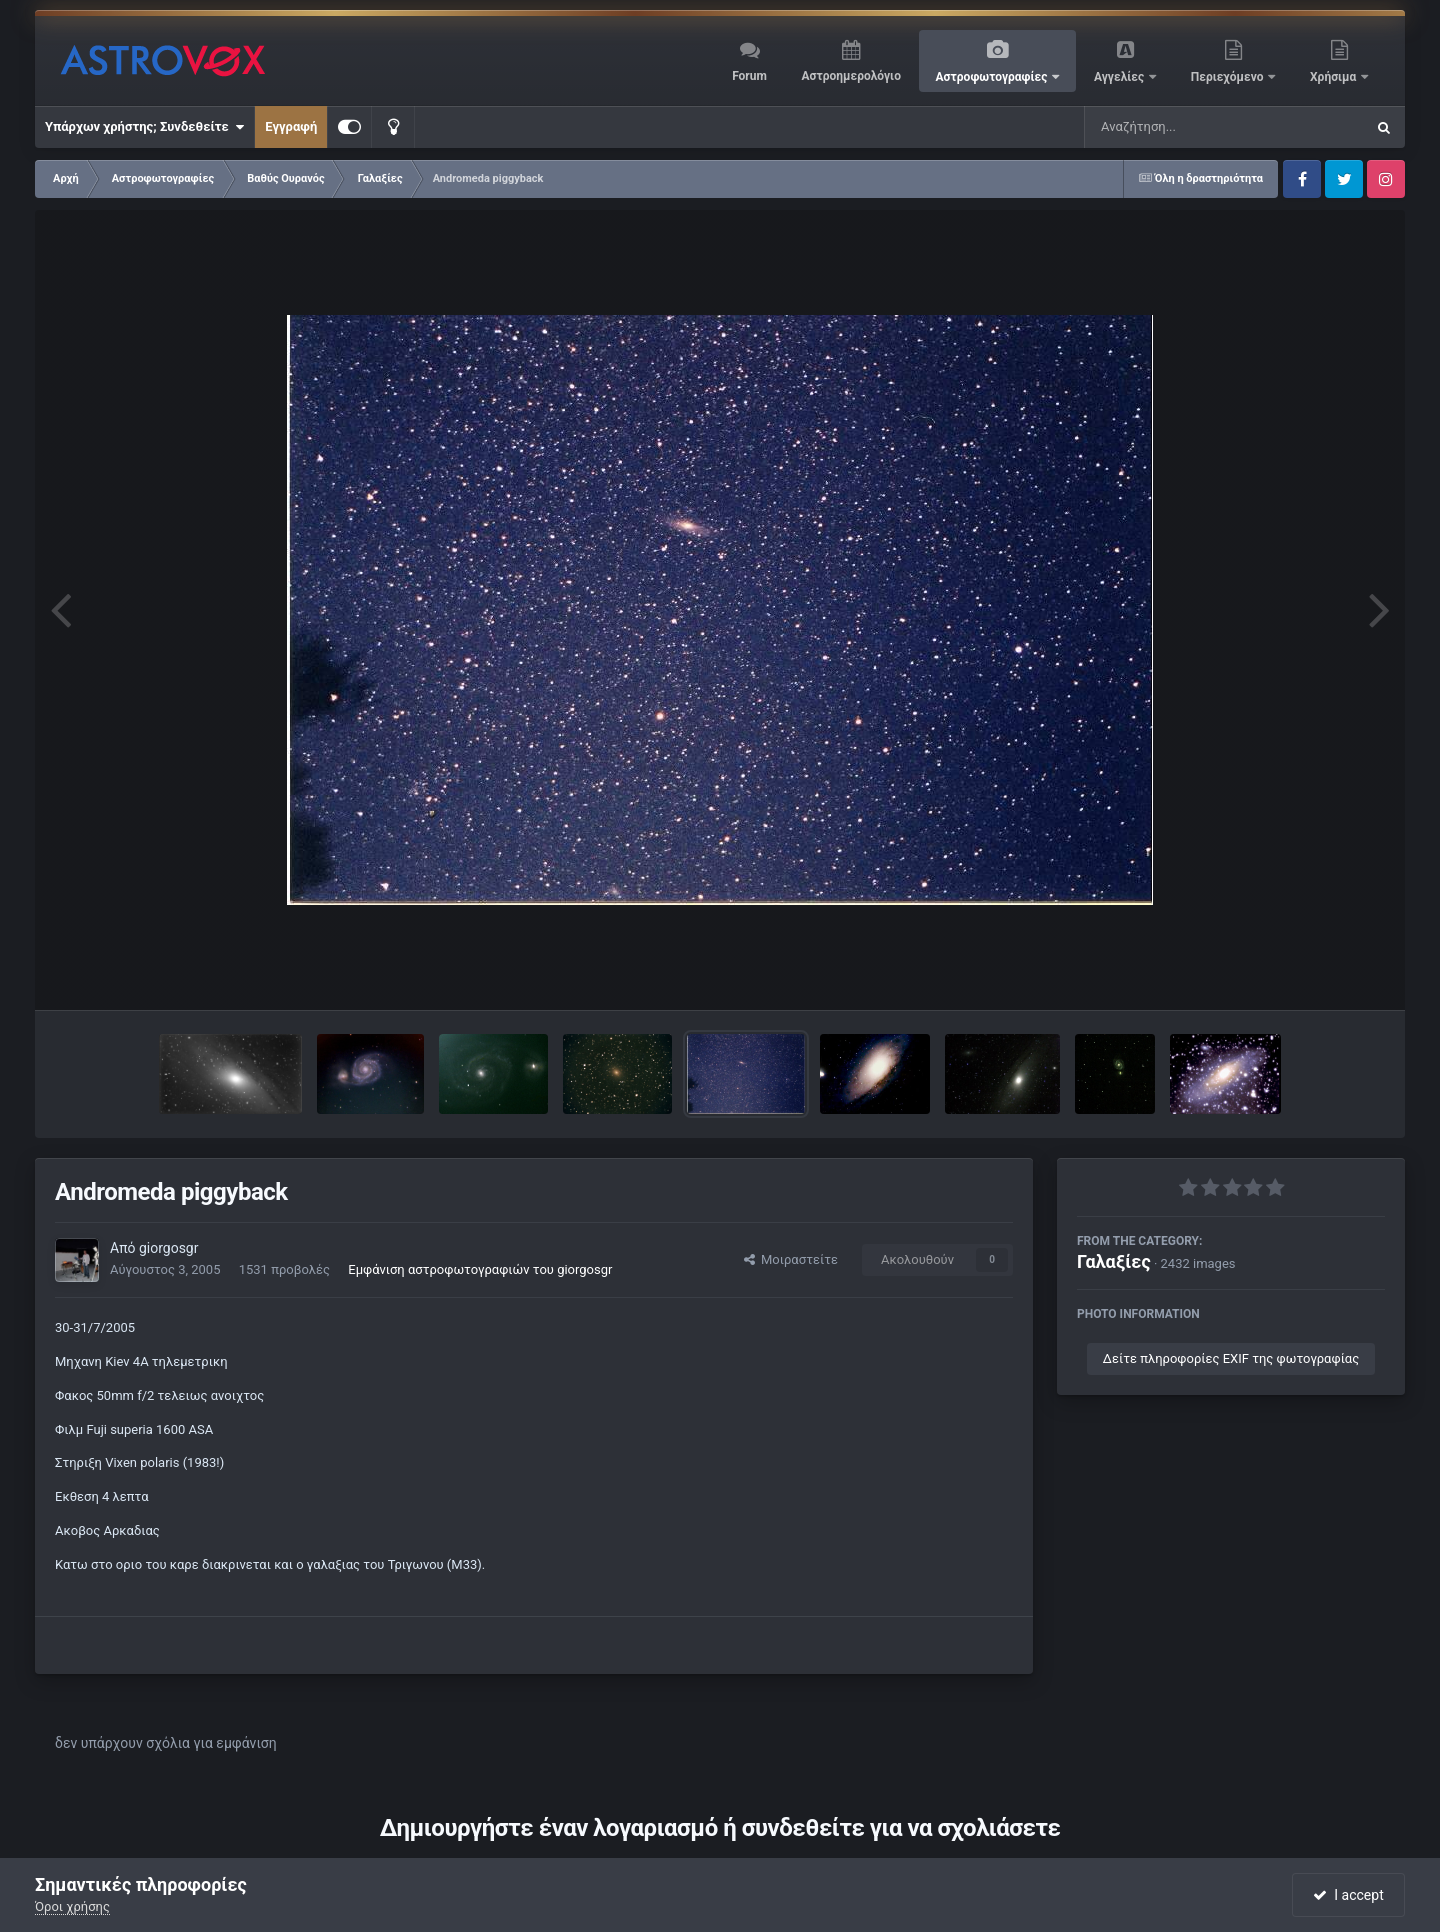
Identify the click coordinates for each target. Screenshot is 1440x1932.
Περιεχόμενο (1229, 77)
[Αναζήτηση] (1184, 127)
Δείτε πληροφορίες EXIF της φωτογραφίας (1231, 1358)
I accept (1348, 1895)
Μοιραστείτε (791, 1259)
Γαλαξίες (1114, 1261)
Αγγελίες (1120, 77)
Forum (749, 76)
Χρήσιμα (1334, 77)
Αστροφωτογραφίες (993, 77)
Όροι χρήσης (72, 1906)
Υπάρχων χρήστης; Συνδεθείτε (144, 127)
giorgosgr (169, 1248)
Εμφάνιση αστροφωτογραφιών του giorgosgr (480, 1269)
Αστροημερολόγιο (850, 76)
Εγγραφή (291, 126)
